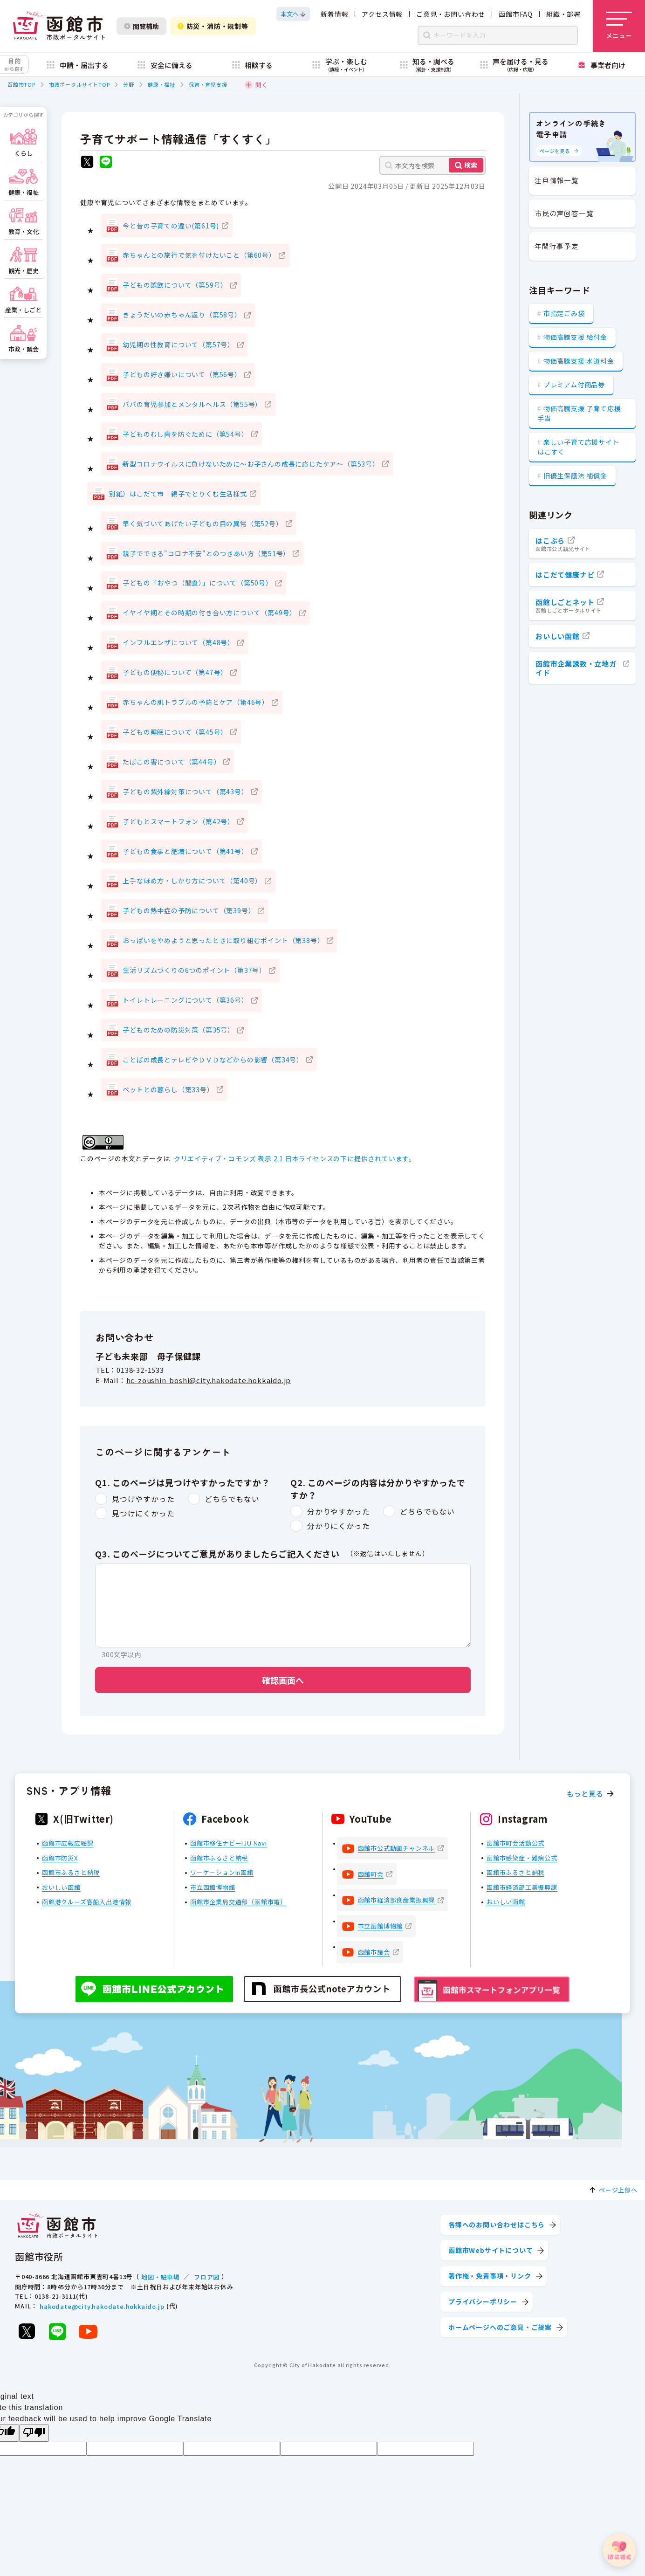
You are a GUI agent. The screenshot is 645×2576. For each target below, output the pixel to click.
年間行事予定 (557, 246)
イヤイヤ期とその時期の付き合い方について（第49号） (209, 612)
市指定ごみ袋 (564, 313)
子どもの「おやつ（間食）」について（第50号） (197, 582)
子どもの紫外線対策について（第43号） (185, 791)
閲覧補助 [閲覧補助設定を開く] (141, 26)
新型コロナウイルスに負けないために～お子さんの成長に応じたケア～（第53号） (251, 463)
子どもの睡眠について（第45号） (175, 732)
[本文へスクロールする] (293, 14)
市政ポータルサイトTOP (79, 84)
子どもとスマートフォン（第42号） (178, 821)
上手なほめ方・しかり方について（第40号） (192, 880)
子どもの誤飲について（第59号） (175, 284)
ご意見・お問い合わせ (450, 14)
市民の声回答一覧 (564, 213)
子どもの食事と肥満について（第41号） (185, 851)
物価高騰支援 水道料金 (578, 360)
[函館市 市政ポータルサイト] (58, 26)
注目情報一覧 (557, 180)
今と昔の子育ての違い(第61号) (171, 225)
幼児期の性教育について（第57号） (178, 344)
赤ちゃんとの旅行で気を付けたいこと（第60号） (199, 255)
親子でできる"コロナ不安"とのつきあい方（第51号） (206, 553)
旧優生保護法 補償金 (575, 475)
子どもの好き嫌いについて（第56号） (182, 374)
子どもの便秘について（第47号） (175, 672)
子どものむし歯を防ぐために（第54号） (185, 434)
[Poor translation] (34, 2433)
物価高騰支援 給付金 (575, 337)
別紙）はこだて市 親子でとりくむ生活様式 (178, 493)
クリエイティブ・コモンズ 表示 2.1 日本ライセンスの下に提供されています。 (295, 1158)
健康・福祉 (161, 84)
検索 (470, 165)
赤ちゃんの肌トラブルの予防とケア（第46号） (196, 702)
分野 (128, 84)
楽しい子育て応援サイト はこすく (578, 446)
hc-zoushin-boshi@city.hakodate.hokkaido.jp (208, 1380)
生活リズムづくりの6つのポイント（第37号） (194, 970)
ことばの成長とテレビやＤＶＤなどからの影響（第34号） (213, 1059)
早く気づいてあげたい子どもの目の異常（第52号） (202, 523)
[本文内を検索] (432, 165)
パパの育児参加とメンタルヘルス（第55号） (192, 404)
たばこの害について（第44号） (171, 761)
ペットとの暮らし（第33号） (168, 1089)
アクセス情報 (382, 14)
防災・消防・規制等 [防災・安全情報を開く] (213, 26)
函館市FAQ (516, 14)
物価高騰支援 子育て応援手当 (579, 413)
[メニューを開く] (619, 26)
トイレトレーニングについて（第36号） (185, 1000)
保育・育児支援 (208, 84)
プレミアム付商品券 (574, 384)
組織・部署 (563, 14)
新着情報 (334, 14)
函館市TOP (21, 84)
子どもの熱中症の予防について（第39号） (189, 910)
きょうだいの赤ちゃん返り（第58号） (182, 314)
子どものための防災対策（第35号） (178, 1029)
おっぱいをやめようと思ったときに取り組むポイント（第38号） (223, 940)
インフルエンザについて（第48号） (178, 642)
